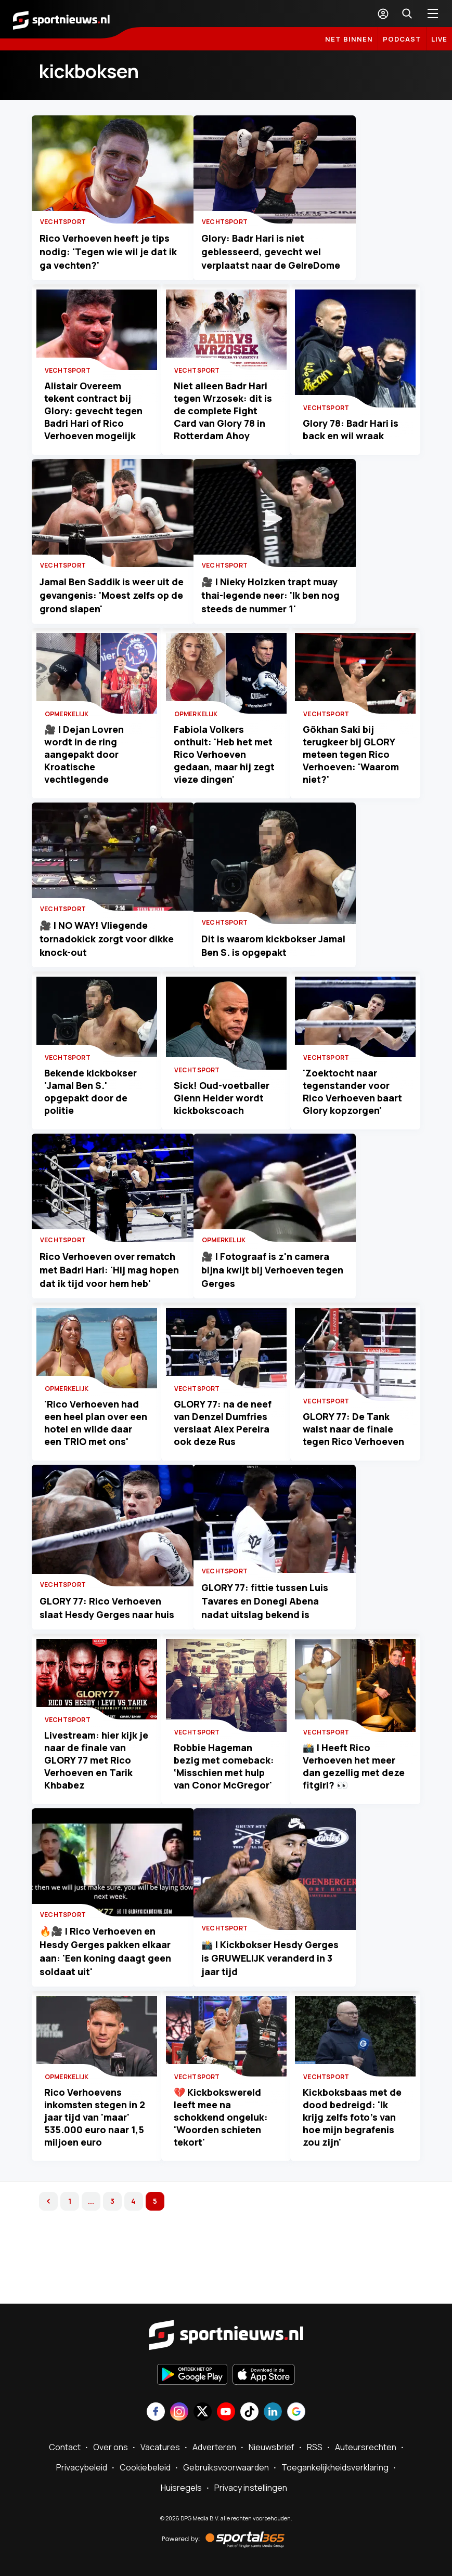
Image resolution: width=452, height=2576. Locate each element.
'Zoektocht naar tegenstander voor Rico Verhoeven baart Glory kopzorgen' (355, 1123)
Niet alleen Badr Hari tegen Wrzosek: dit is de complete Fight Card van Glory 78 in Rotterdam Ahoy (225, 420)
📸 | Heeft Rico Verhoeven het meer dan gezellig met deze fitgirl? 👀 (351, 1832)
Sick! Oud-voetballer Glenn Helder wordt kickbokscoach (224, 1129)
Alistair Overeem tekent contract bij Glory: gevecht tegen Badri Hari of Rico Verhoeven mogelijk (96, 420)
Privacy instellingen (250, 2488)
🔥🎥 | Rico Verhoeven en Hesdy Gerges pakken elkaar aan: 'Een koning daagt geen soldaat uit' (120, 2023)
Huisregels (181, 2488)
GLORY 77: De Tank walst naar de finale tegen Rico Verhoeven (350, 1477)
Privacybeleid (81, 2468)
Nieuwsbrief (271, 2447)
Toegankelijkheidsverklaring (335, 2468)
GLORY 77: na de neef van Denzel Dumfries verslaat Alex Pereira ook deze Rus (225, 1477)
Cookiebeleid (145, 2468)
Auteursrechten (365, 2447)
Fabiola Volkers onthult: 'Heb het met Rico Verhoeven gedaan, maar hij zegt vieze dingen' (225, 775)
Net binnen (349, 39)
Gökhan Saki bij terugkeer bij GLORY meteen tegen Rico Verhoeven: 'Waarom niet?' (353, 775)
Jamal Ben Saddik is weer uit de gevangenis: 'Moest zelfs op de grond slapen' (119, 618)
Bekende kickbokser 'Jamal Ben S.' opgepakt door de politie (93, 1123)
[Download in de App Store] (264, 2375)
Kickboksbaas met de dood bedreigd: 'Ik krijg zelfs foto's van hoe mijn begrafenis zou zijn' (354, 2180)
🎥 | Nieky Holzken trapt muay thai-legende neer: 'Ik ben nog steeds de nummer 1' (323, 618)
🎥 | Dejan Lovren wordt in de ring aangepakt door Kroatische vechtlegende (86, 775)
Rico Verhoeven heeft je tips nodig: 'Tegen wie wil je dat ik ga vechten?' (128, 263)
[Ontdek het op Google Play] (192, 2375)
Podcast (402, 39)
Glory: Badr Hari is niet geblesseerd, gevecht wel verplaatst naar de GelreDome (310, 263)
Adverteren (214, 2447)
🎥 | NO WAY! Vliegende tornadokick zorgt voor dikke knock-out (114, 972)
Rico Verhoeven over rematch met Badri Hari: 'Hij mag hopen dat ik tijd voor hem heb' (125, 1314)
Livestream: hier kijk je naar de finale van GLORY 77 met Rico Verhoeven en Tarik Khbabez (93, 1825)
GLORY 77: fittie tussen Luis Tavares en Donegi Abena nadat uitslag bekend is (314, 1668)
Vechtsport (70, 233)
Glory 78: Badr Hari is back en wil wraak (353, 439)
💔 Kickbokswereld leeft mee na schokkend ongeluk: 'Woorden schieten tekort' (223, 2180)
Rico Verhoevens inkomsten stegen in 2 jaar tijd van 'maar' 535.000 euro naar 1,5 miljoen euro (97, 2180)
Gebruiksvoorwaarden (226, 2468)
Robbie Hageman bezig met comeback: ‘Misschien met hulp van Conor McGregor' (225, 1825)
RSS (314, 2447)
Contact (65, 2447)
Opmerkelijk (69, 734)
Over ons (110, 2447)
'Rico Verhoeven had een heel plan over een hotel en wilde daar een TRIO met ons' (94, 1471)
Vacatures (160, 2447)
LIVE (439, 39)
